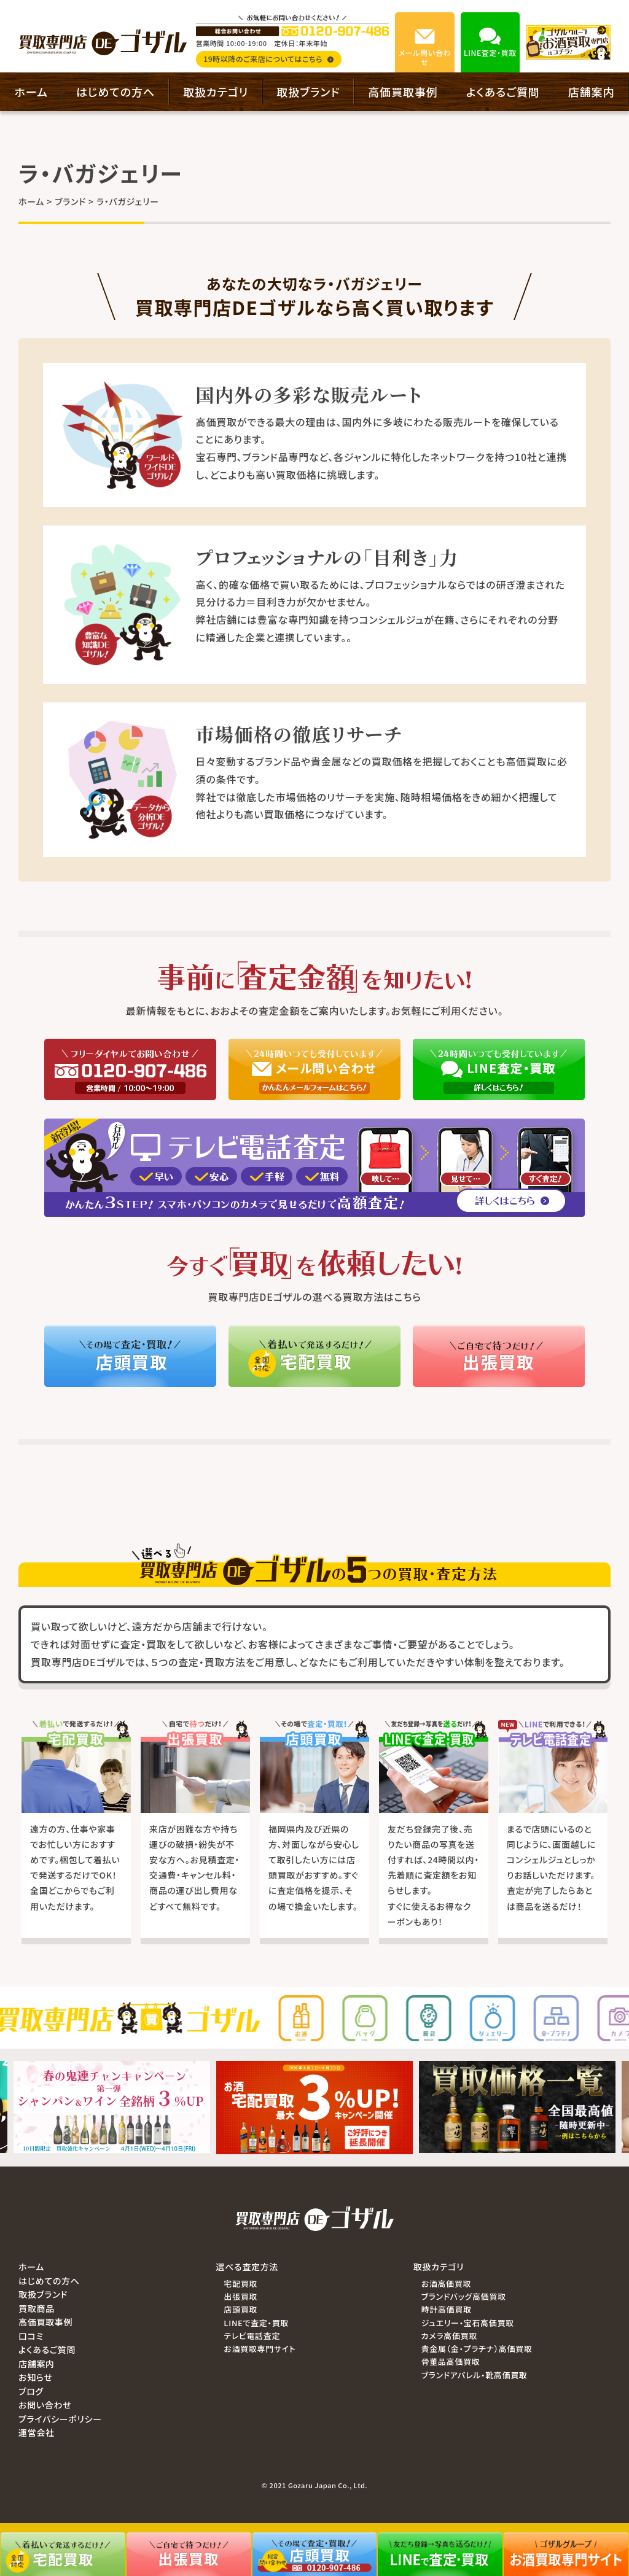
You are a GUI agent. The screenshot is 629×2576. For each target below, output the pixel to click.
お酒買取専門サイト (259, 2348)
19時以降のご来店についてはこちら (268, 58)
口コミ (31, 2336)
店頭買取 (240, 2309)
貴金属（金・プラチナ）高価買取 (477, 2348)
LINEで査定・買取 (256, 2323)
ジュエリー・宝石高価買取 (467, 2323)
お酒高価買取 (446, 2283)
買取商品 (36, 2308)
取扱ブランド (308, 91)
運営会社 (36, 2432)
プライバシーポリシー (60, 2419)
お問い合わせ (44, 2405)
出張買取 (240, 2296)
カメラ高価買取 (449, 2335)
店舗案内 (591, 91)
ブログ (31, 2391)
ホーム (31, 91)
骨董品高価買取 (450, 2361)
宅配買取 (240, 2283)
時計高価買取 (446, 2309)
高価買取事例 (402, 91)
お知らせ (35, 2377)
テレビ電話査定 (252, 2335)
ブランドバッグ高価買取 (463, 2296)
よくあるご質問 (503, 91)
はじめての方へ (115, 91)
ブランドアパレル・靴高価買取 (474, 2375)
